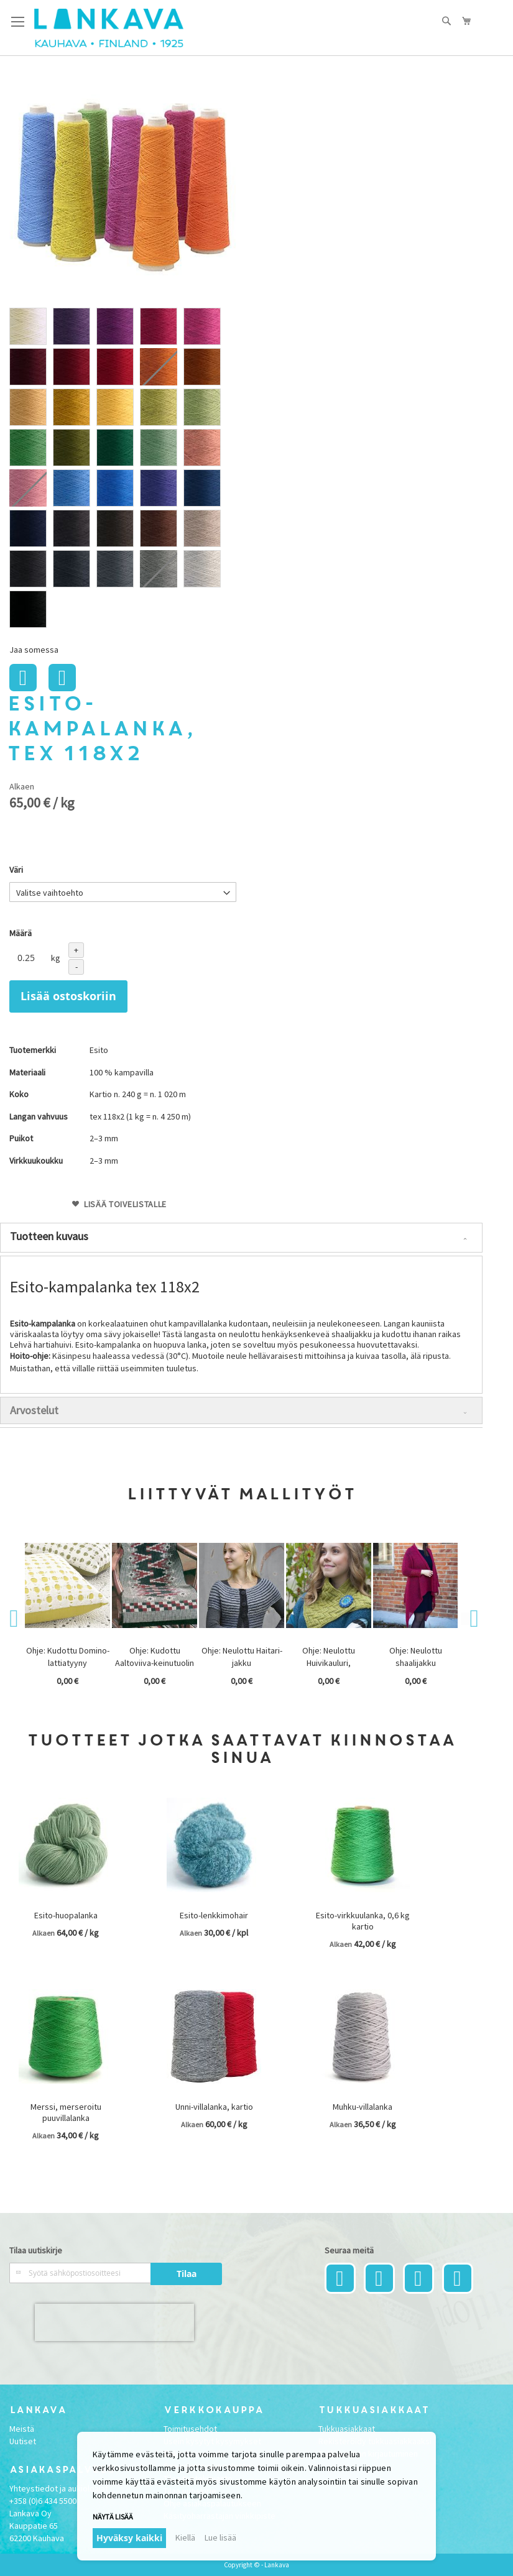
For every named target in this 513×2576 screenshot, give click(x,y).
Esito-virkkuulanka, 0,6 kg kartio (363, 1921)
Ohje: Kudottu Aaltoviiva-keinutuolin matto (154, 1663)
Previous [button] (15, 1618)
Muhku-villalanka (362, 2106)
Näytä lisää (113, 2516)
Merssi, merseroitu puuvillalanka (65, 2112)
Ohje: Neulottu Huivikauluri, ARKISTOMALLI (328, 1663)
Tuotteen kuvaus (49, 1236)
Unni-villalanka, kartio (214, 2106)
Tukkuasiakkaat (346, 2428)
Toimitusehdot (190, 2428)
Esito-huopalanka (66, 1915)
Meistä (21, 2428)
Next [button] (467, 1618)
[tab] (241, 1238)
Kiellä (185, 2537)
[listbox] (122, 469)
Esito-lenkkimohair (214, 1915)
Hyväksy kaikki (129, 2538)
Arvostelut (34, 1410)
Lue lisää (220, 2537)
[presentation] (114, 2322)
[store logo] (108, 28)
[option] (28, 326)
